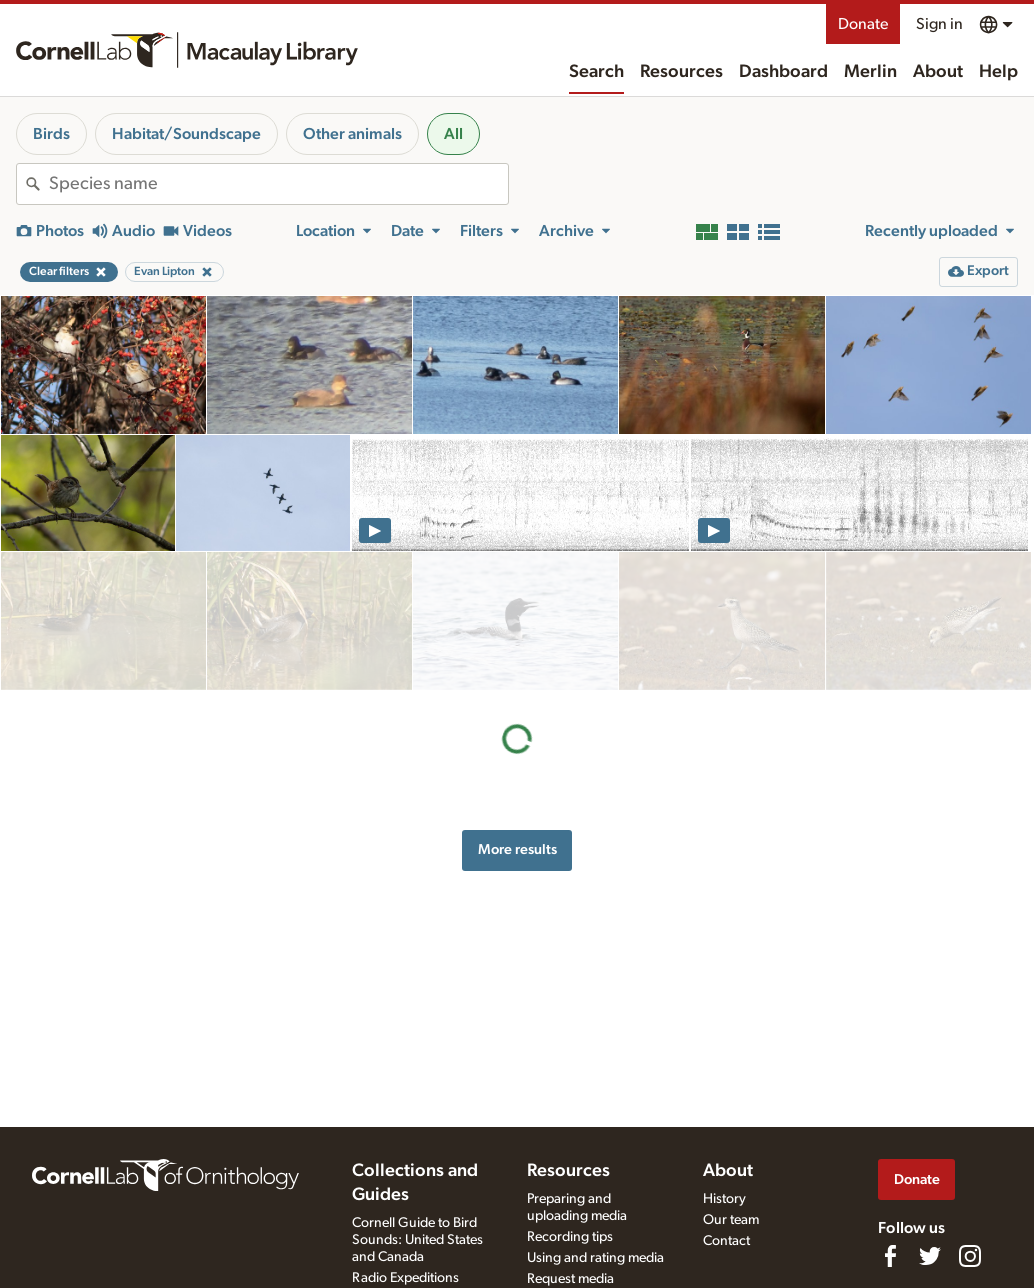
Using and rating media (595, 1258)
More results (517, 711)
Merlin (870, 72)
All (453, 134)
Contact (726, 1241)
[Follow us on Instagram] (970, 1256)
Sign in (939, 24)
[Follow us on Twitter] (930, 1256)
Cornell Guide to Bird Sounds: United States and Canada (417, 1240)
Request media (570, 1279)
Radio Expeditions (405, 1278)
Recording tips (570, 1237)
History (724, 1199)
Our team (731, 1220)
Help (998, 72)
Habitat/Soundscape (186, 134)
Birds (51, 134)
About (938, 72)
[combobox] (278, 184)
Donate (863, 24)
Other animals (352, 134)
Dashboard (783, 72)
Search (596, 72)
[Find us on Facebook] (890, 1256)
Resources (681, 72)
